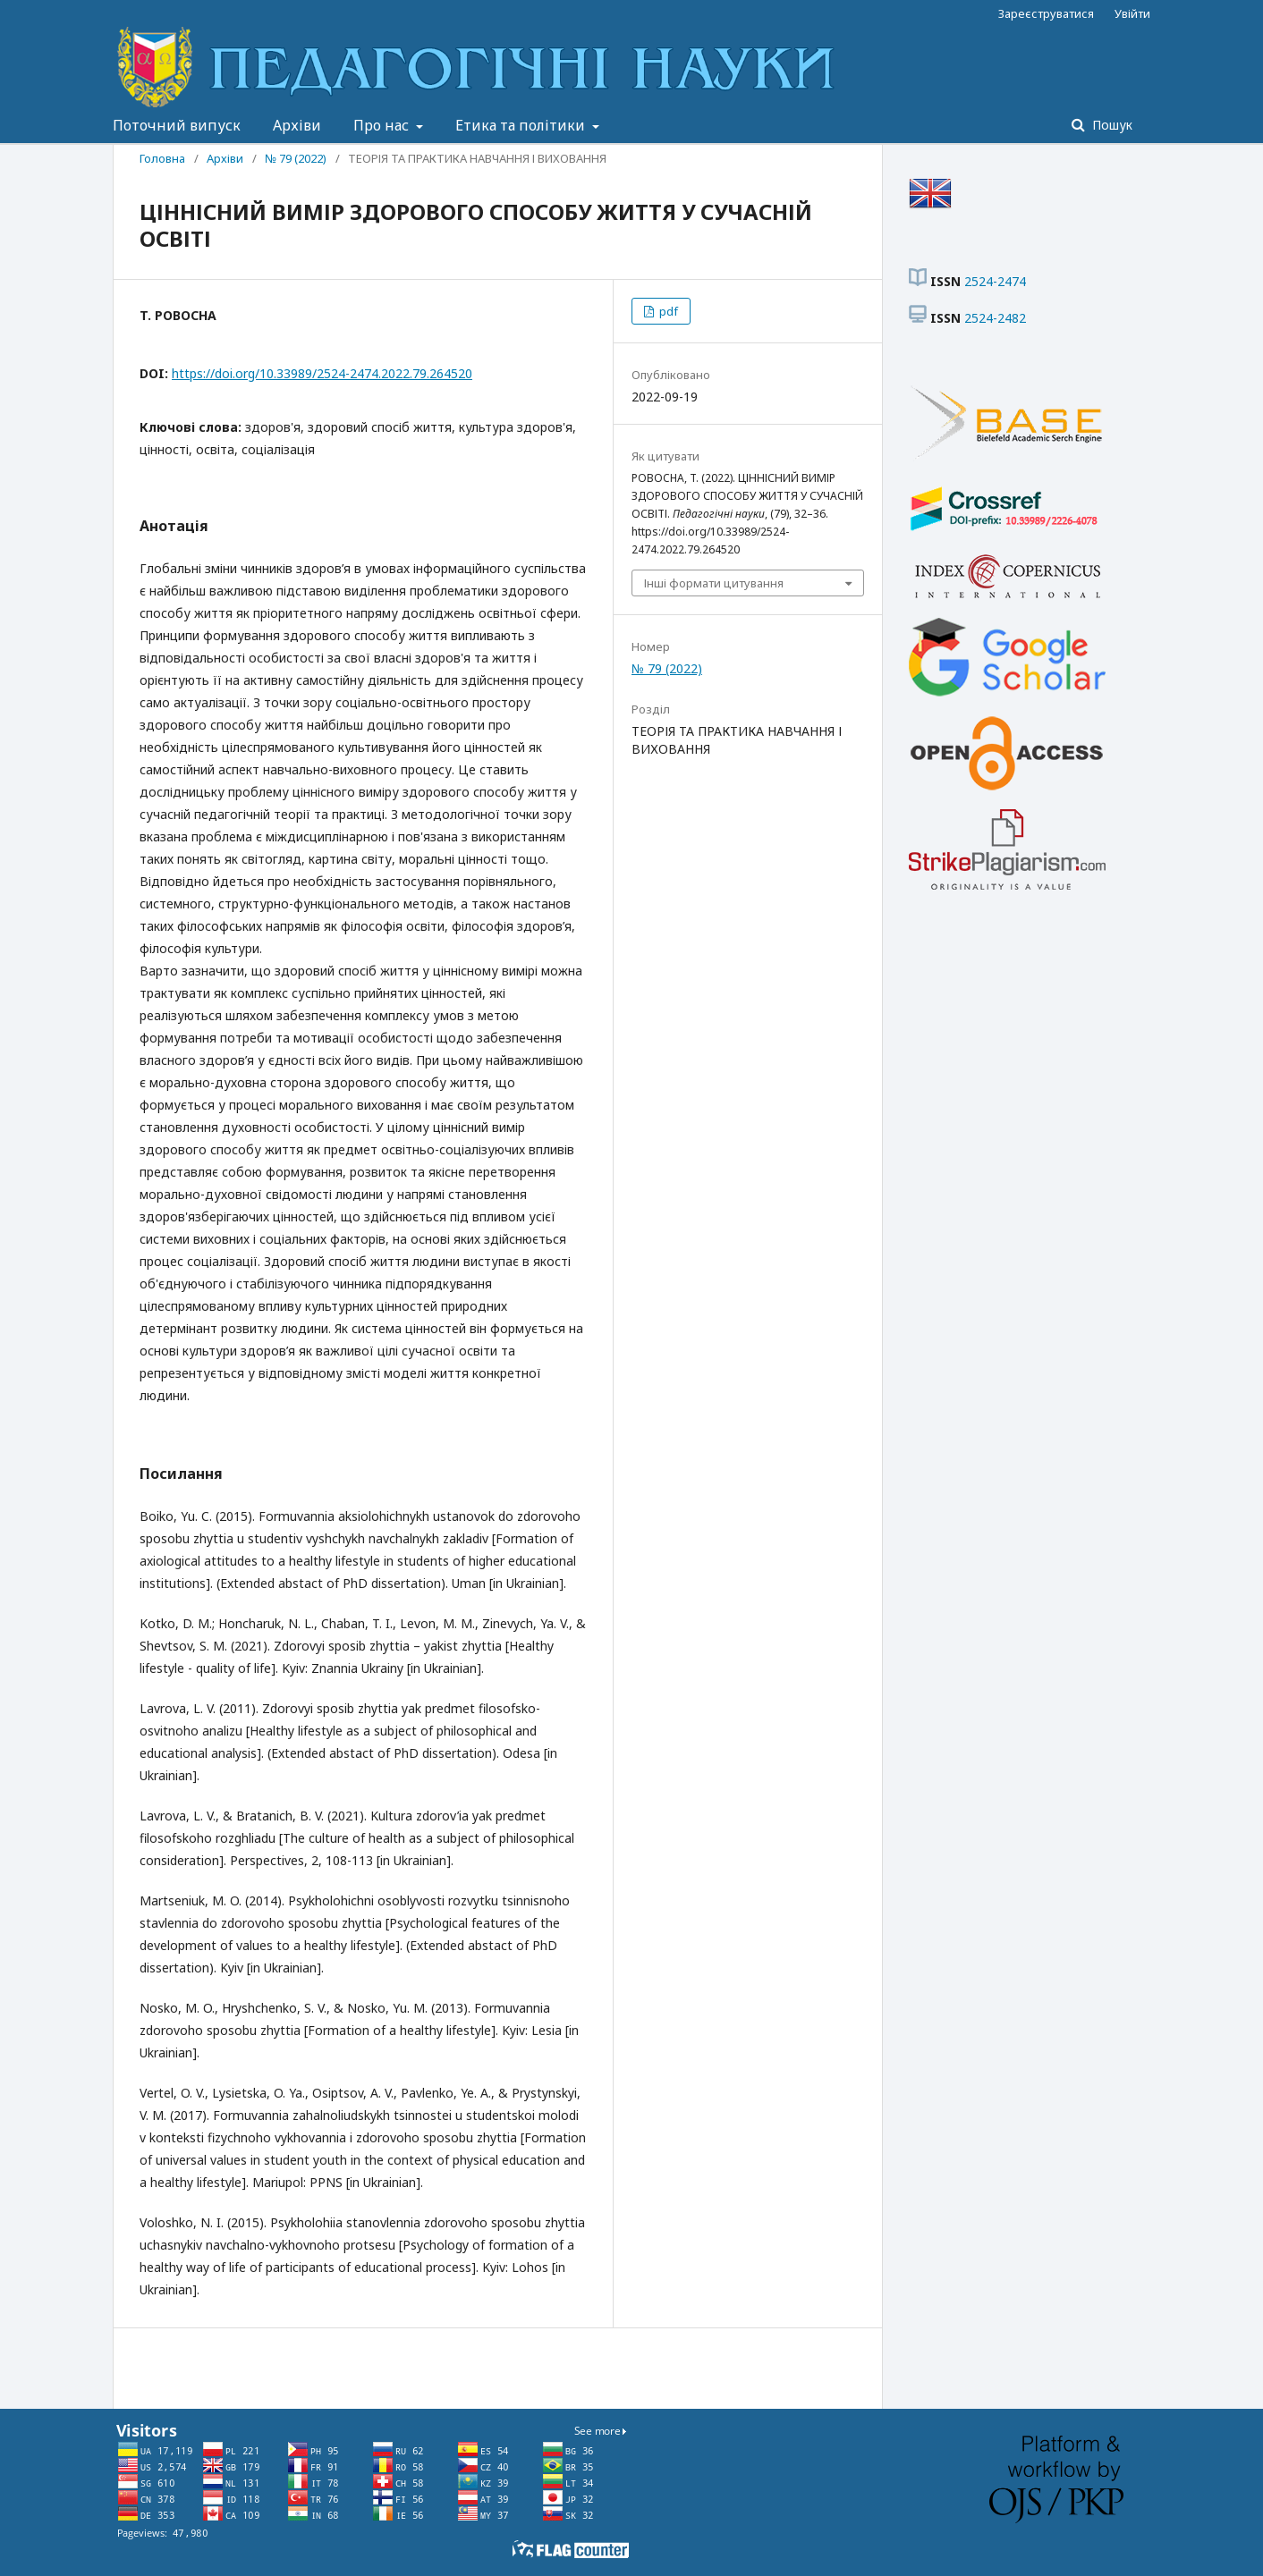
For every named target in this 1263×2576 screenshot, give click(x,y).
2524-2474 (995, 281)
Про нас (382, 125)
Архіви (297, 125)
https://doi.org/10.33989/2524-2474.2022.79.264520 (322, 373)
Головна (162, 158)
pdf (667, 311)
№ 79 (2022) (295, 158)
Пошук (1110, 124)
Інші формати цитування (714, 583)
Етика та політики (522, 125)
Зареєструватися (1046, 13)
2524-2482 (995, 317)
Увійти (1132, 13)
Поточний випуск (177, 125)
